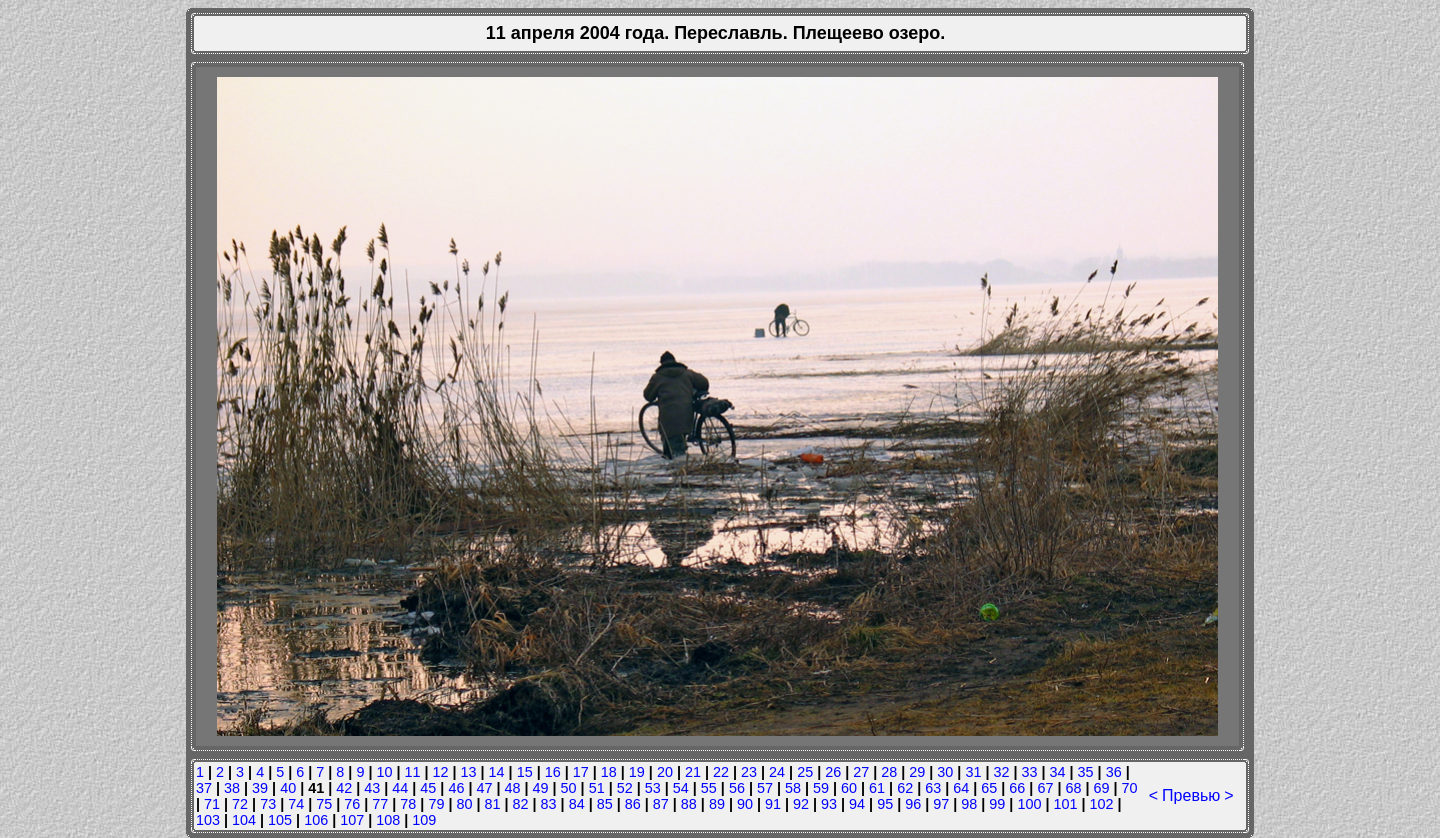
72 (240, 804)
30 (945, 772)
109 (424, 820)
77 (380, 804)
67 (1045, 788)
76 (352, 804)
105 (280, 820)
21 (693, 772)
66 (1017, 788)
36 (1114, 772)
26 (833, 772)
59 (821, 788)
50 (569, 788)
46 (456, 788)
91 (773, 804)
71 (212, 804)
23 (749, 772)
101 (1065, 804)
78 (408, 804)
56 (737, 788)
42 (344, 788)
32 (1001, 772)
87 (661, 804)
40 (288, 788)
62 (905, 788)
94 (857, 804)
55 (709, 788)
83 (549, 804)
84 (577, 804)
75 (324, 804)
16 (553, 772)
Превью (1191, 795)
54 (681, 788)
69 (1101, 788)
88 (689, 804)
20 (665, 772)
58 (793, 788)
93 (829, 804)
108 (388, 820)
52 (625, 788)
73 (268, 804)
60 (849, 788)
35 (1086, 772)
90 (745, 804)
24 (777, 772)
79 (436, 804)
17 (581, 772)
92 (801, 804)
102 (1101, 804)
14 (497, 772)
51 (597, 788)
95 (885, 804)
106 (316, 820)
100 (1029, 804)
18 (609, 772)
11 (412, 772)
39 (260, 788)
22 (721, 772)
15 (525, 772)
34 (1058, 772)
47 (484, 788)
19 (637, 772)
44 (400, 788)
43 (372, 788)
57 (765, 788)
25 (805, 772)
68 (1073, 788)
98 (969, 804)
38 (232, 788)
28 (889, 772)
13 (469, 772)
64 (961, 788)
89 (717, 804)
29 (917, 772)
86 (633, 804)
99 (997, 804)
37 (204, 788)
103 (208, 820)
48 (513, 788)
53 (653, 788)
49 (541, 788)
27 (861, 772)
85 (605, 804)
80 (464, 804)
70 (1130, 788)
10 (384, 772)
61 (877, 788)
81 (493, 804)
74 (296, 804)
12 (441, 772)
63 (933, 788)
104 (244, 820)
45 (428, 788)
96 (913, 804)
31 (973, 772)
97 (941, 804)
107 (352, 820)
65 (989, 788)
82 (521, 804)
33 (1030, 772)
